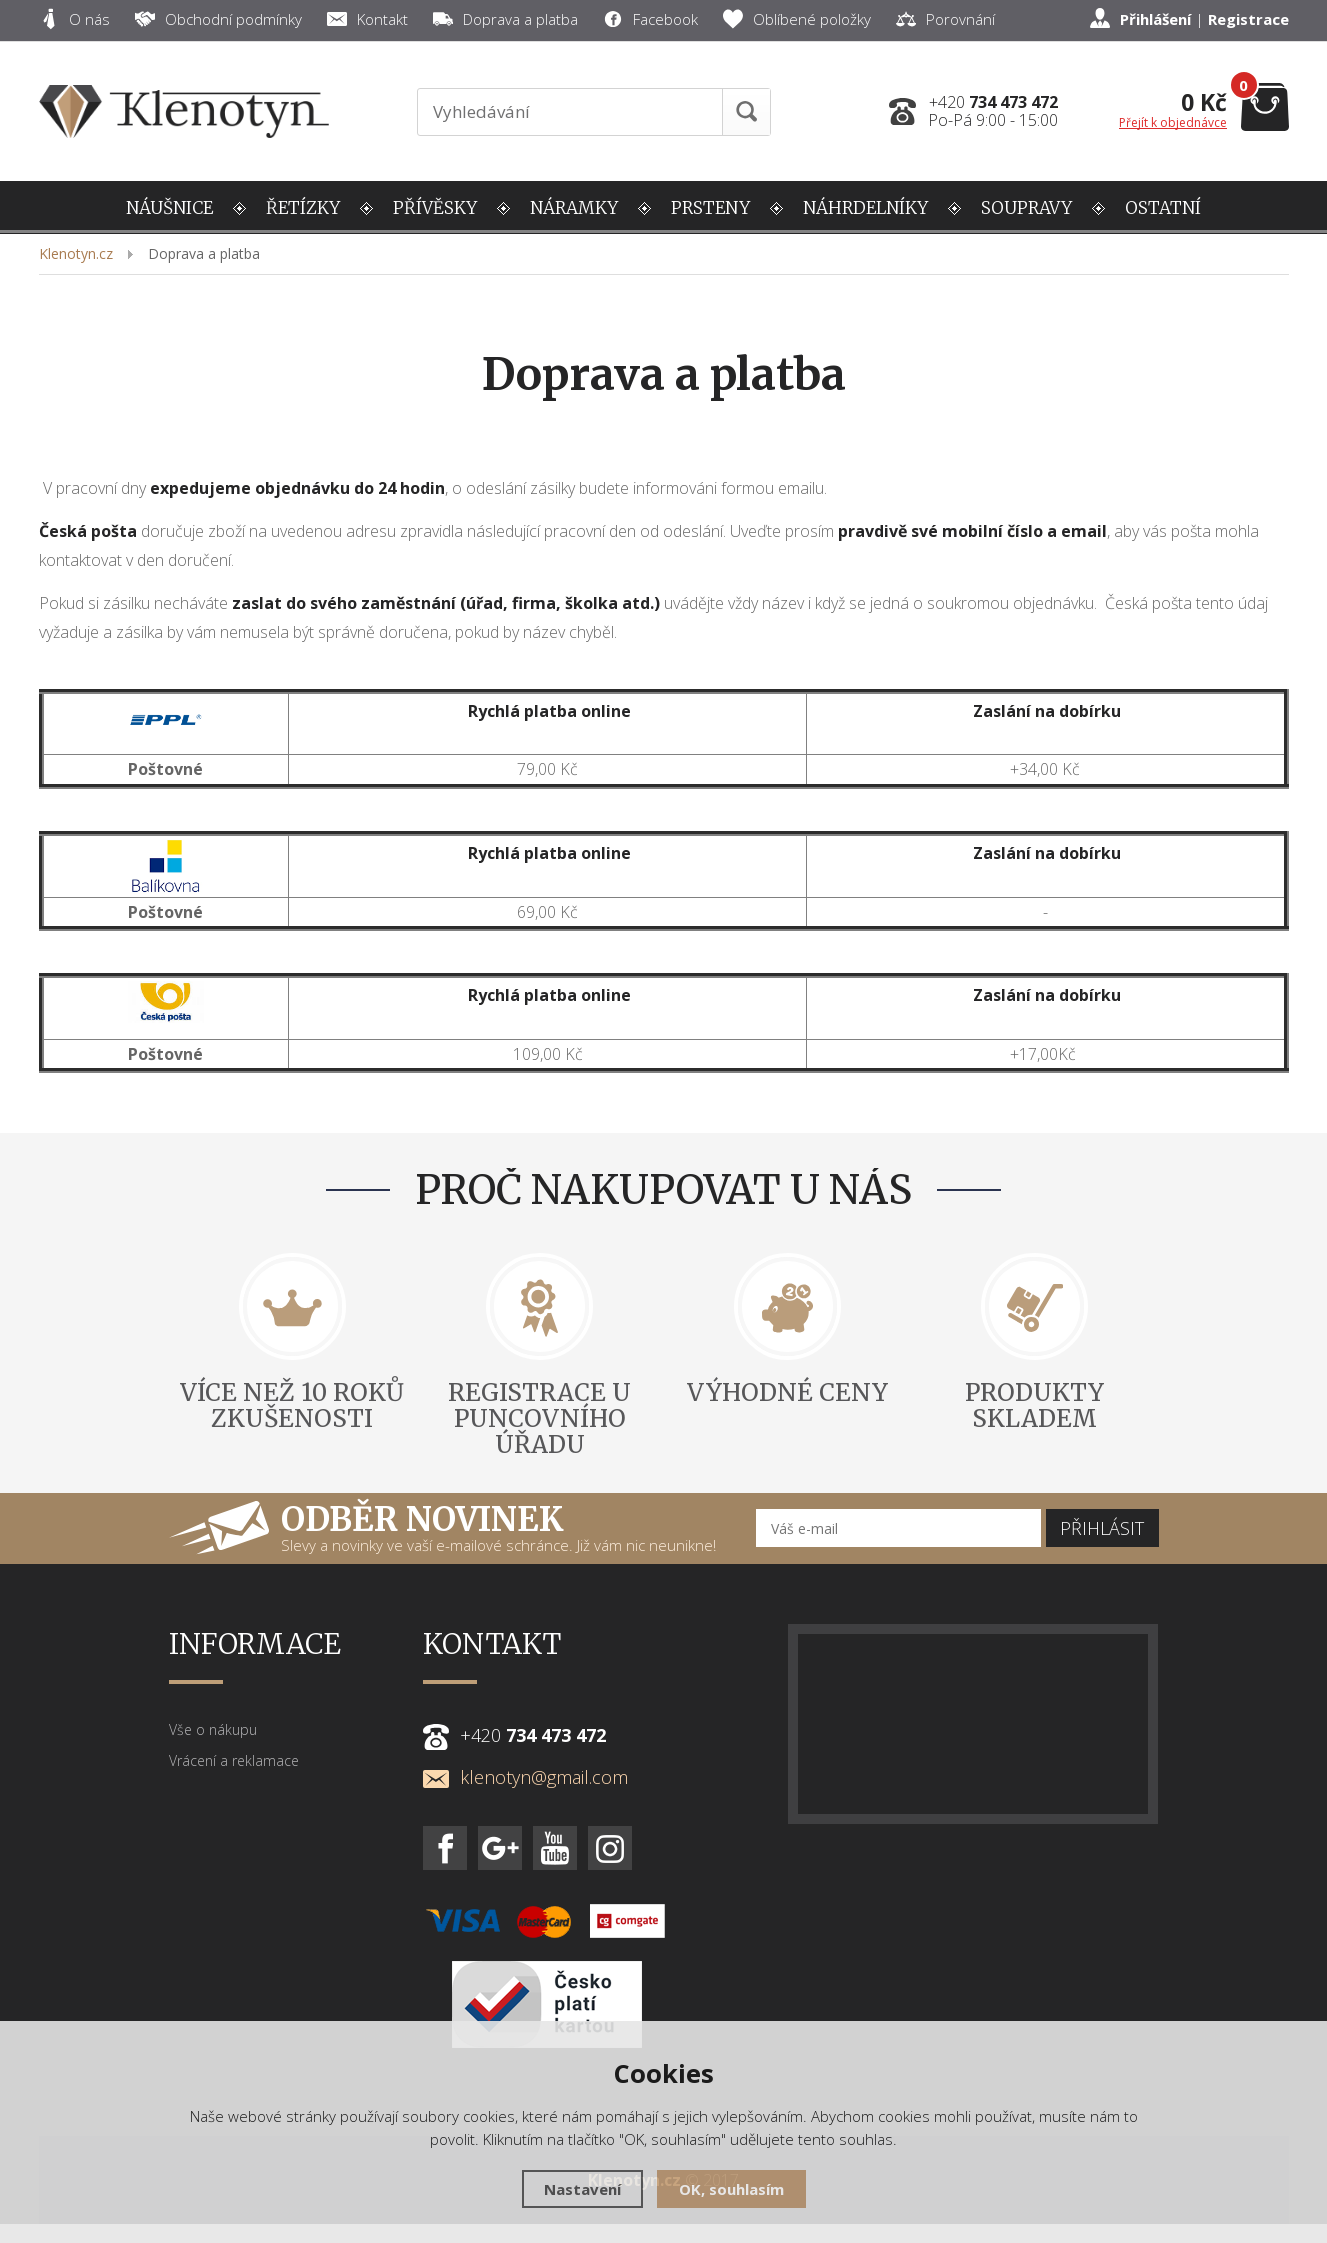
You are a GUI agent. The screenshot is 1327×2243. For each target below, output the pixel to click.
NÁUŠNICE (169, 208)
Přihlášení (1155, 19)
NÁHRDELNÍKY (865, 208)
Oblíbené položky (797, 19)
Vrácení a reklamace (234, 1760)
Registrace (1248, 19)
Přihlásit (1102, 1528)
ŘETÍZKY (303, 208)
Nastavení (582, 2189)
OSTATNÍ (1163, 208)
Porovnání (945, 19)
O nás (74, 19)
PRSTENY (710, 208)
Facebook (650, 19)
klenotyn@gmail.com (525, 1777)
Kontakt (367, 19)
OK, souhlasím (731, 2189)
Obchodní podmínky (218, 19)
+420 (993, 102)
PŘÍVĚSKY (435, 208)
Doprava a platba (505, 19)
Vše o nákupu (213, 1729)
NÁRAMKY (574, 208)
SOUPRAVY (1026, 208)
